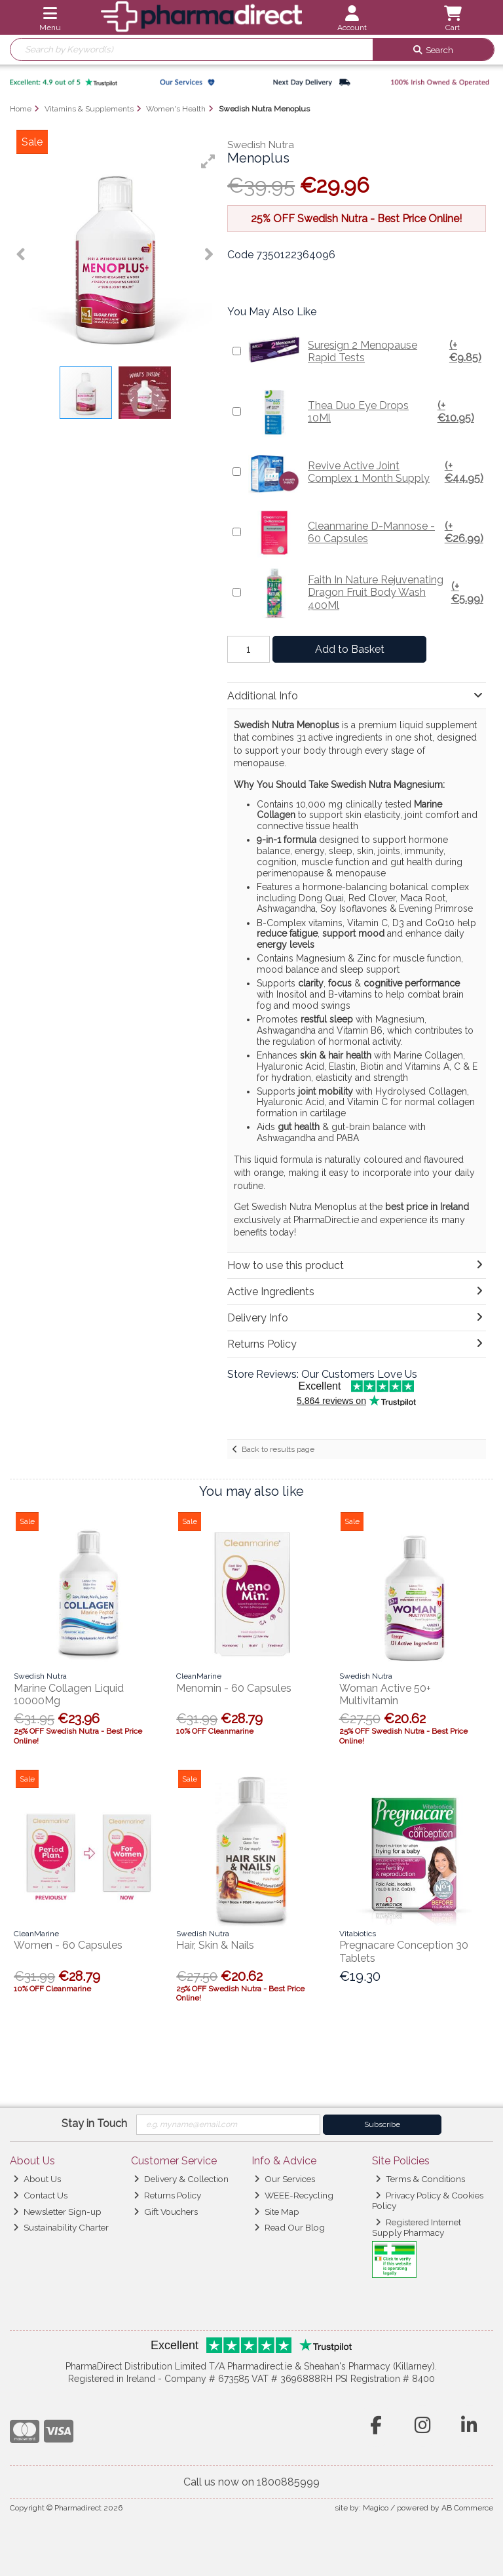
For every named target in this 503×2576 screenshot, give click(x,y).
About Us (37, 2179)
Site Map (276, 2211)
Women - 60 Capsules (68, 1945)
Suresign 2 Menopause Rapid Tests (365, 351)
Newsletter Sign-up (57, 2211)
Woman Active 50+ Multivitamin (385, 1694)
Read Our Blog (289, 2227)
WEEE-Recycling (293, 2195)
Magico (375, 2507)
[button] (208, 161)
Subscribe (382, 2124)
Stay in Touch (94, 2123)
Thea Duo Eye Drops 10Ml (365, 412)
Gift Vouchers (166, 2211)
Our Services (284, 2179)
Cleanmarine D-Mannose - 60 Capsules (365, 532)
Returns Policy (167, 2195)
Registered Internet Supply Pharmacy (416, 2227)
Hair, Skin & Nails (215, 1945)
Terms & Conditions (420, 2179)
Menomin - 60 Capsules (233, 1688)
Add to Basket (349, 649)
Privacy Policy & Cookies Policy (427, 2200)
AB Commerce (467, 2507)
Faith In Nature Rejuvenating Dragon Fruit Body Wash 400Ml (365, 592)
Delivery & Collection (181, 2179)
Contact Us (40, 2195)
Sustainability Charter (61, 2227)
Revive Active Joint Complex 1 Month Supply (365, 472)
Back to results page (278, 1449)
